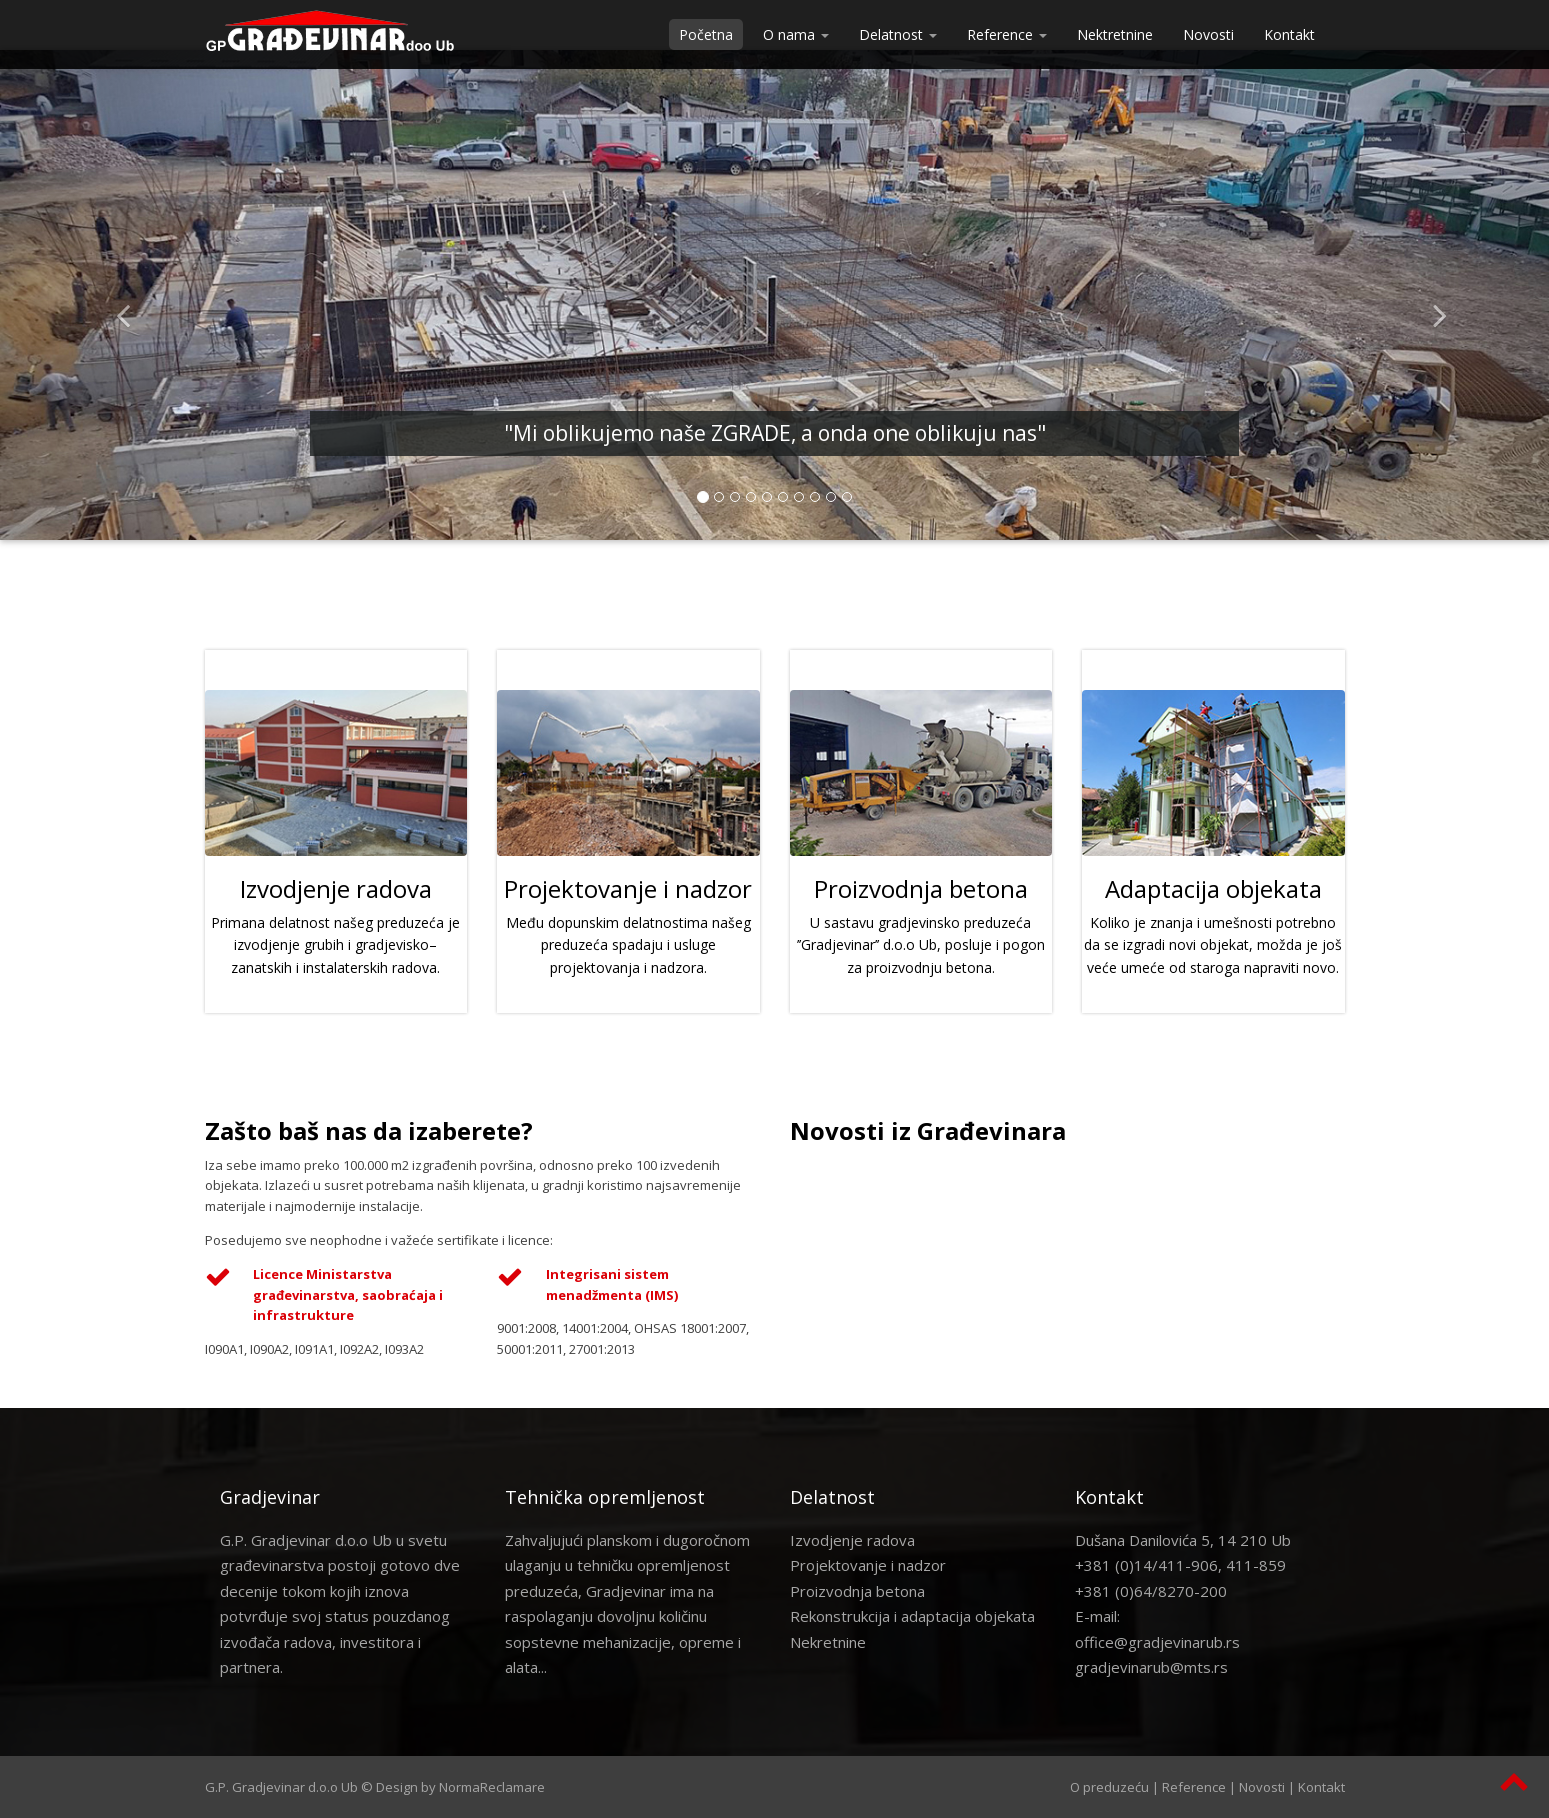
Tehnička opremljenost (605, 1497)
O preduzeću (1109, 1787)
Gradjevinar (270, 1497)
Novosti (1208, 34)
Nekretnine (828, 1642)
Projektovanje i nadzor (868, 1565)
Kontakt (1289, 34)
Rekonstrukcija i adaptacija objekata (912, 1616)
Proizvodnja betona (857, 1591)
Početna (706, 34)
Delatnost (832, 1497)
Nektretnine (1115, 34)
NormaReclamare (492, 1787)
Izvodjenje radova (852, 1540)
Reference (1194, 1787)
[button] (116, 295)
